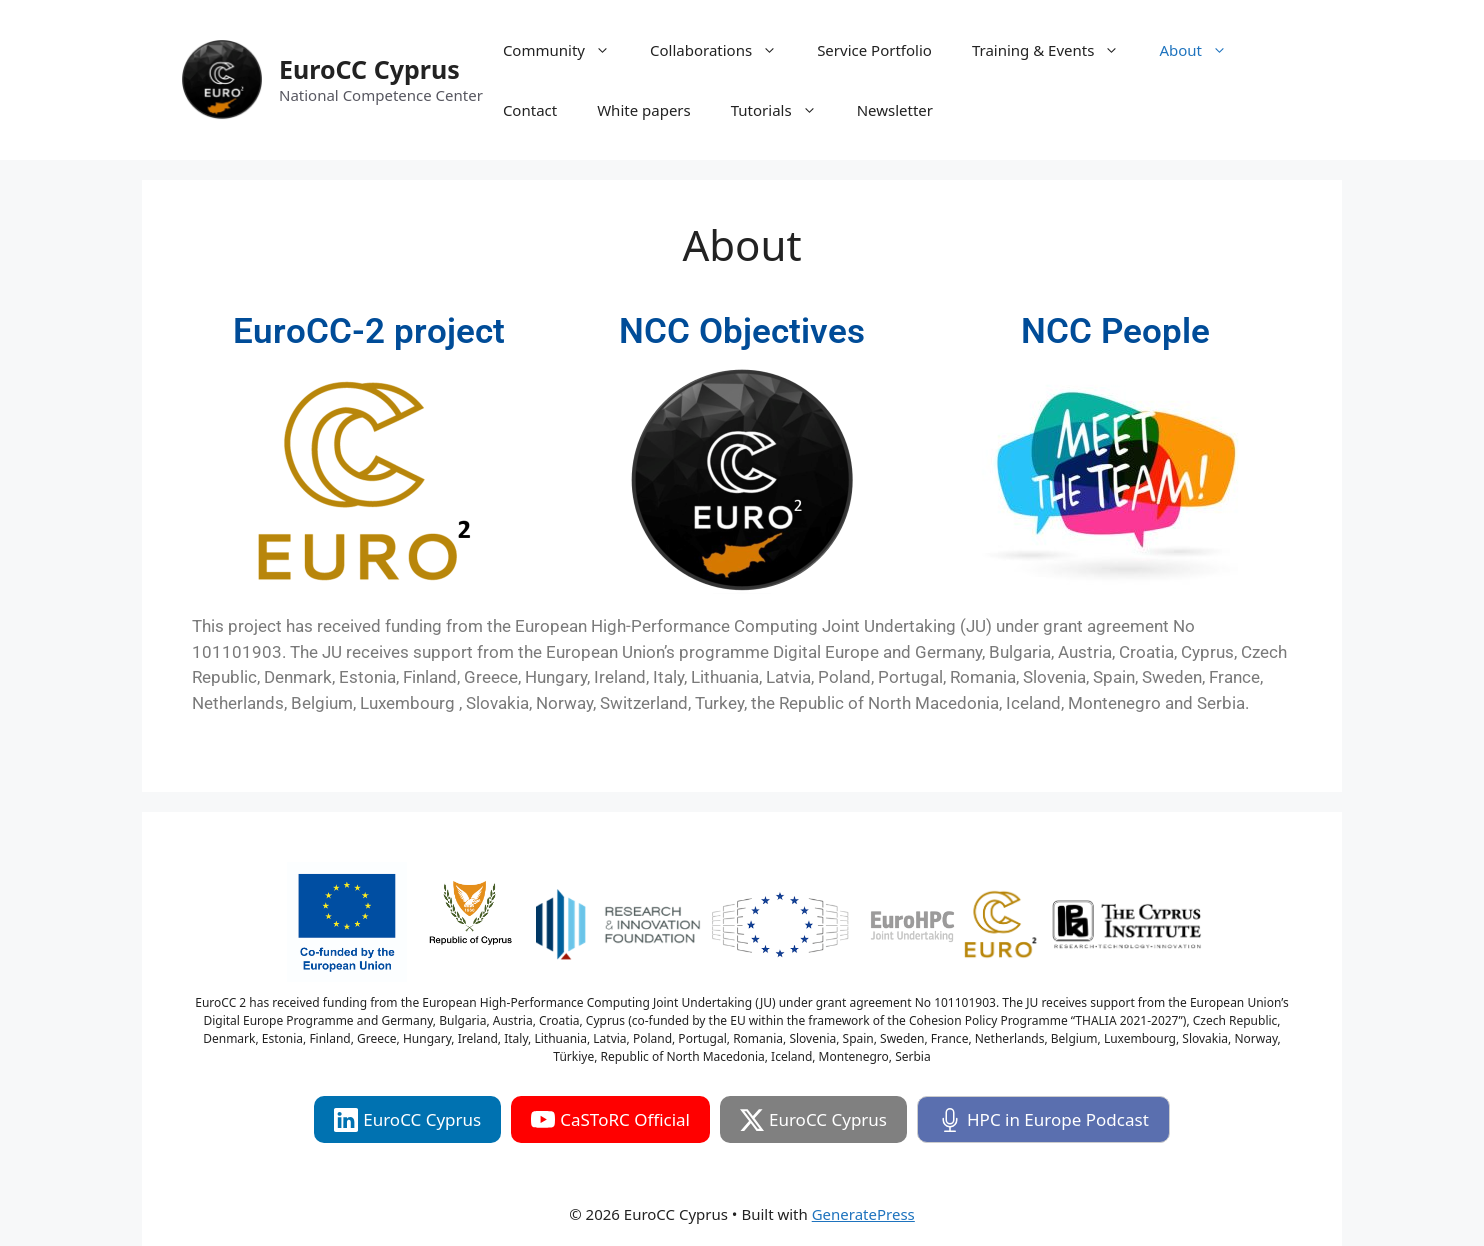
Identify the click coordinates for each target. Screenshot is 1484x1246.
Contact (530, 110)
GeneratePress (863, 1214)
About (1203, 50)
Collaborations (723, 50)
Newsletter (895, 110)
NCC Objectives (742, 331)
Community (566, 50)
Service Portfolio (874, 50)
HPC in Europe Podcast (1043, 1120)
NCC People (1115, 331)
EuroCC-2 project (369, 331)
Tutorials (784, 110)
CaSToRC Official (610, 1120)
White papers (644, 110)
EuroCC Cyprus (369, 69)
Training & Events (1055, 50)
